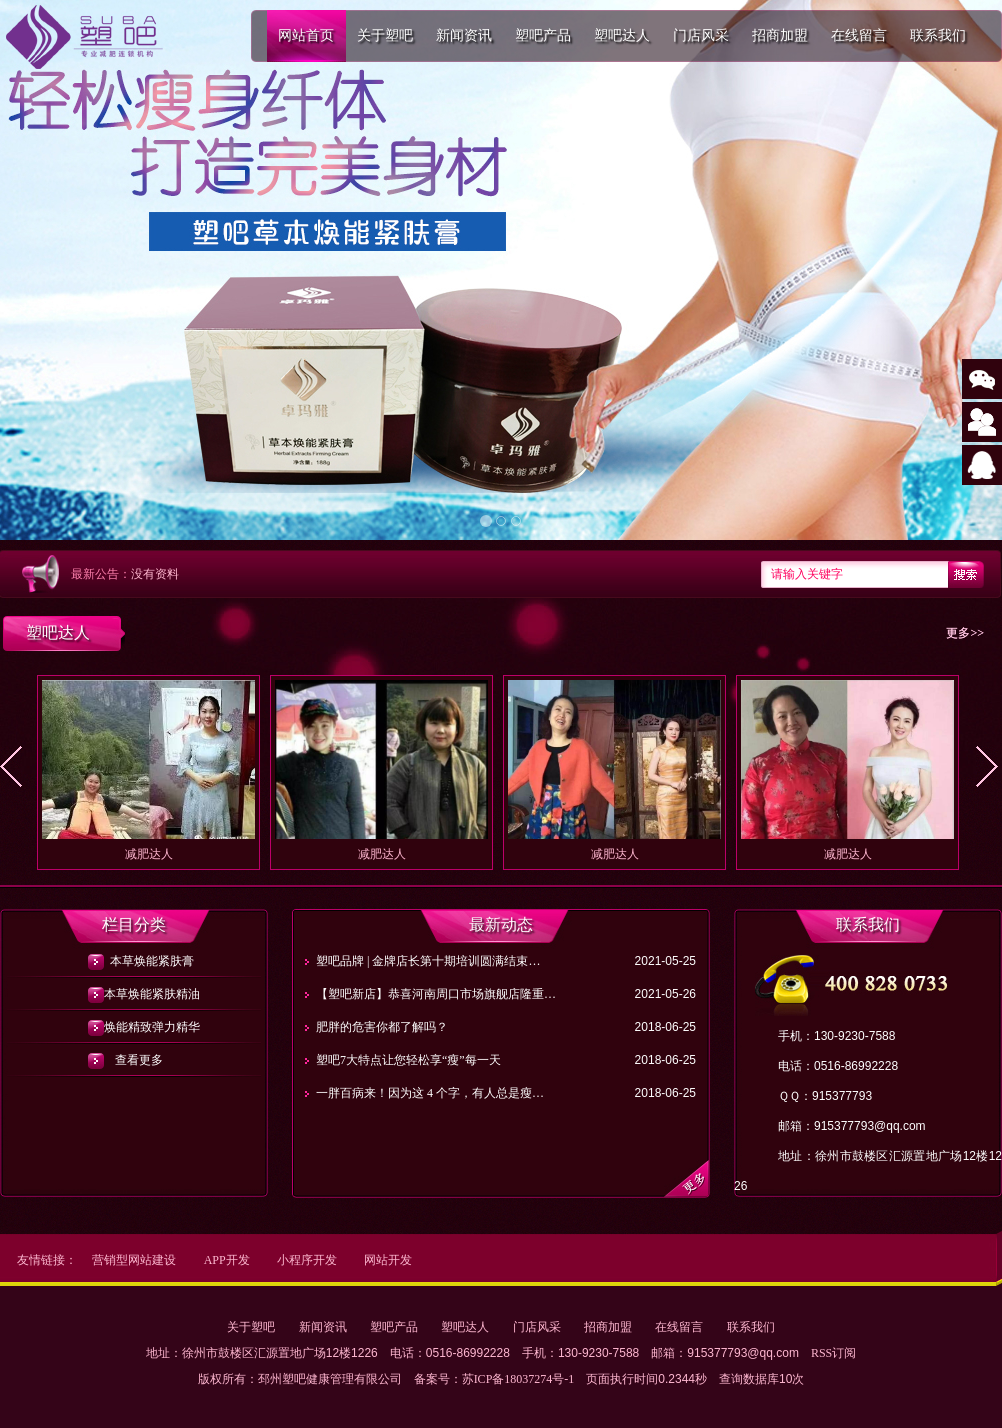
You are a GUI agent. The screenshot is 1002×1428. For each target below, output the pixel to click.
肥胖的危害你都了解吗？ (382, 1027)
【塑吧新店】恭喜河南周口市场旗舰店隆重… (436, 994)
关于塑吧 (385, 35)
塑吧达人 (622, 35)
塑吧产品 (543, 35)
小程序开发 (307, 1260)
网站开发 (388, 1260)
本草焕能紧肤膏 (138, 961)
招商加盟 (780, 35)
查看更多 (139, 1060)
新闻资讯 (464, 35)
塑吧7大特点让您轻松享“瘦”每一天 (408, 1060)
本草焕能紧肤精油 (138, 994)
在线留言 (859, 35)
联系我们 (938, 35)
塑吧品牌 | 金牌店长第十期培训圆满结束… (428, 961)
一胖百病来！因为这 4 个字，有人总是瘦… (430, 1093)
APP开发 (227, 1260)
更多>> (965, 633)
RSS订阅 (833, 1353)
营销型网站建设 (134, 1260)
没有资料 (155, 574)
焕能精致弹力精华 (138, 1027)
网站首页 (306, 35)
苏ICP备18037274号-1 (518, 1379)
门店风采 (701, 35)
